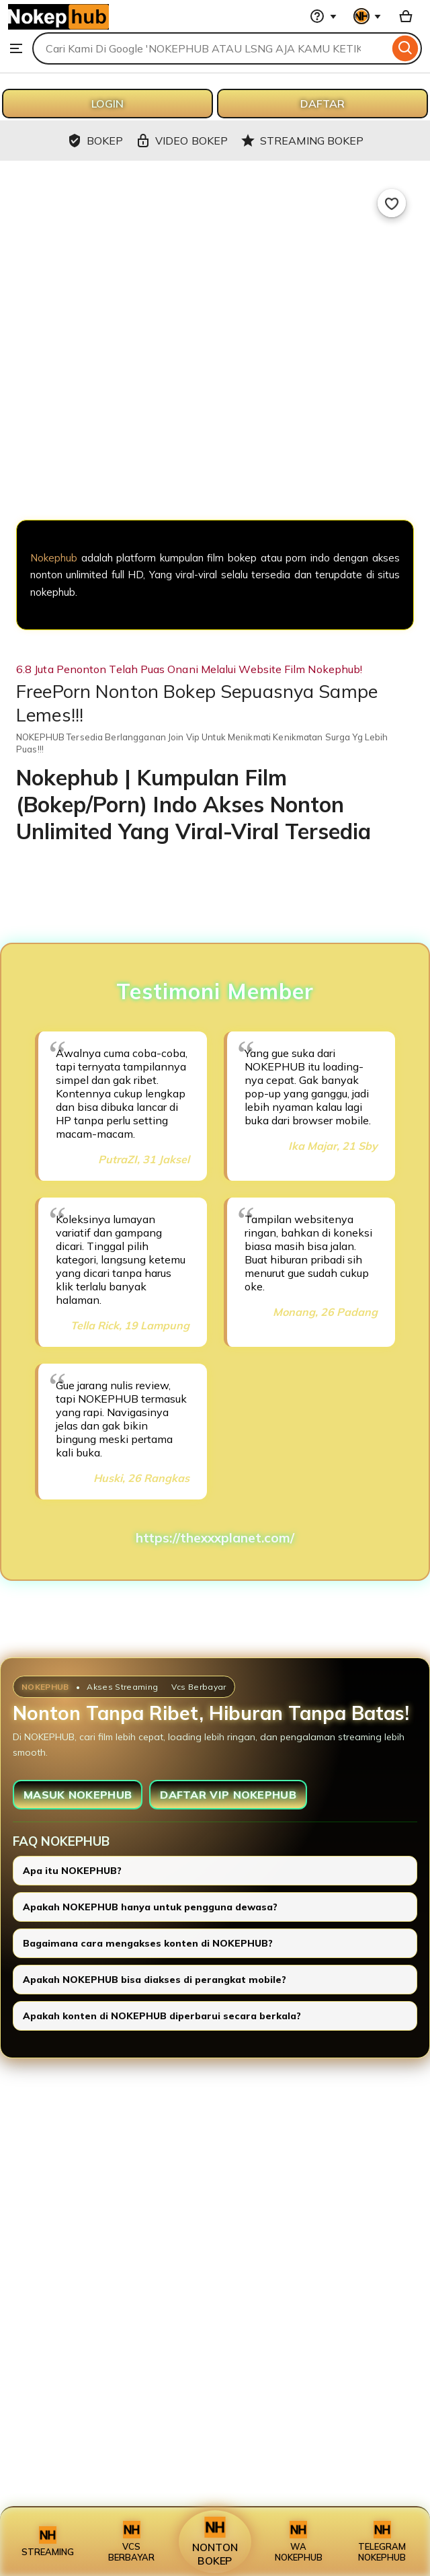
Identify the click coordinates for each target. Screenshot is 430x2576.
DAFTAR (322, 103)
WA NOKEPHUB (298, 2542)
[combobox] (210, 48)
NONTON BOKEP (214, 2542)
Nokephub (53, 557)
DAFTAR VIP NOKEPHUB (228, 1794)
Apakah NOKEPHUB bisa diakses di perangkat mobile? (154, 1980)
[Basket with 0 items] (406, 16)
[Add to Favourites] (392, 203)
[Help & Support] (323, 16)
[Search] (405, 48)
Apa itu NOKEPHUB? (72, 1871)
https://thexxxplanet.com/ (215, 1538)
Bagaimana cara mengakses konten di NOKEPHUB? (148, 1943)
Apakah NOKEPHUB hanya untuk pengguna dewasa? (150, 1907)
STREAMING (48, 2541)
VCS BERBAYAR (131, 2542)
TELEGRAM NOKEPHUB (382, 2542)
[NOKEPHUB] (215, 449)
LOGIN (107, 103)
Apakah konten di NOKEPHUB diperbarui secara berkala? (162, 2016)
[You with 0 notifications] (367, 16)
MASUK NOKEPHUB (78, 1794)
